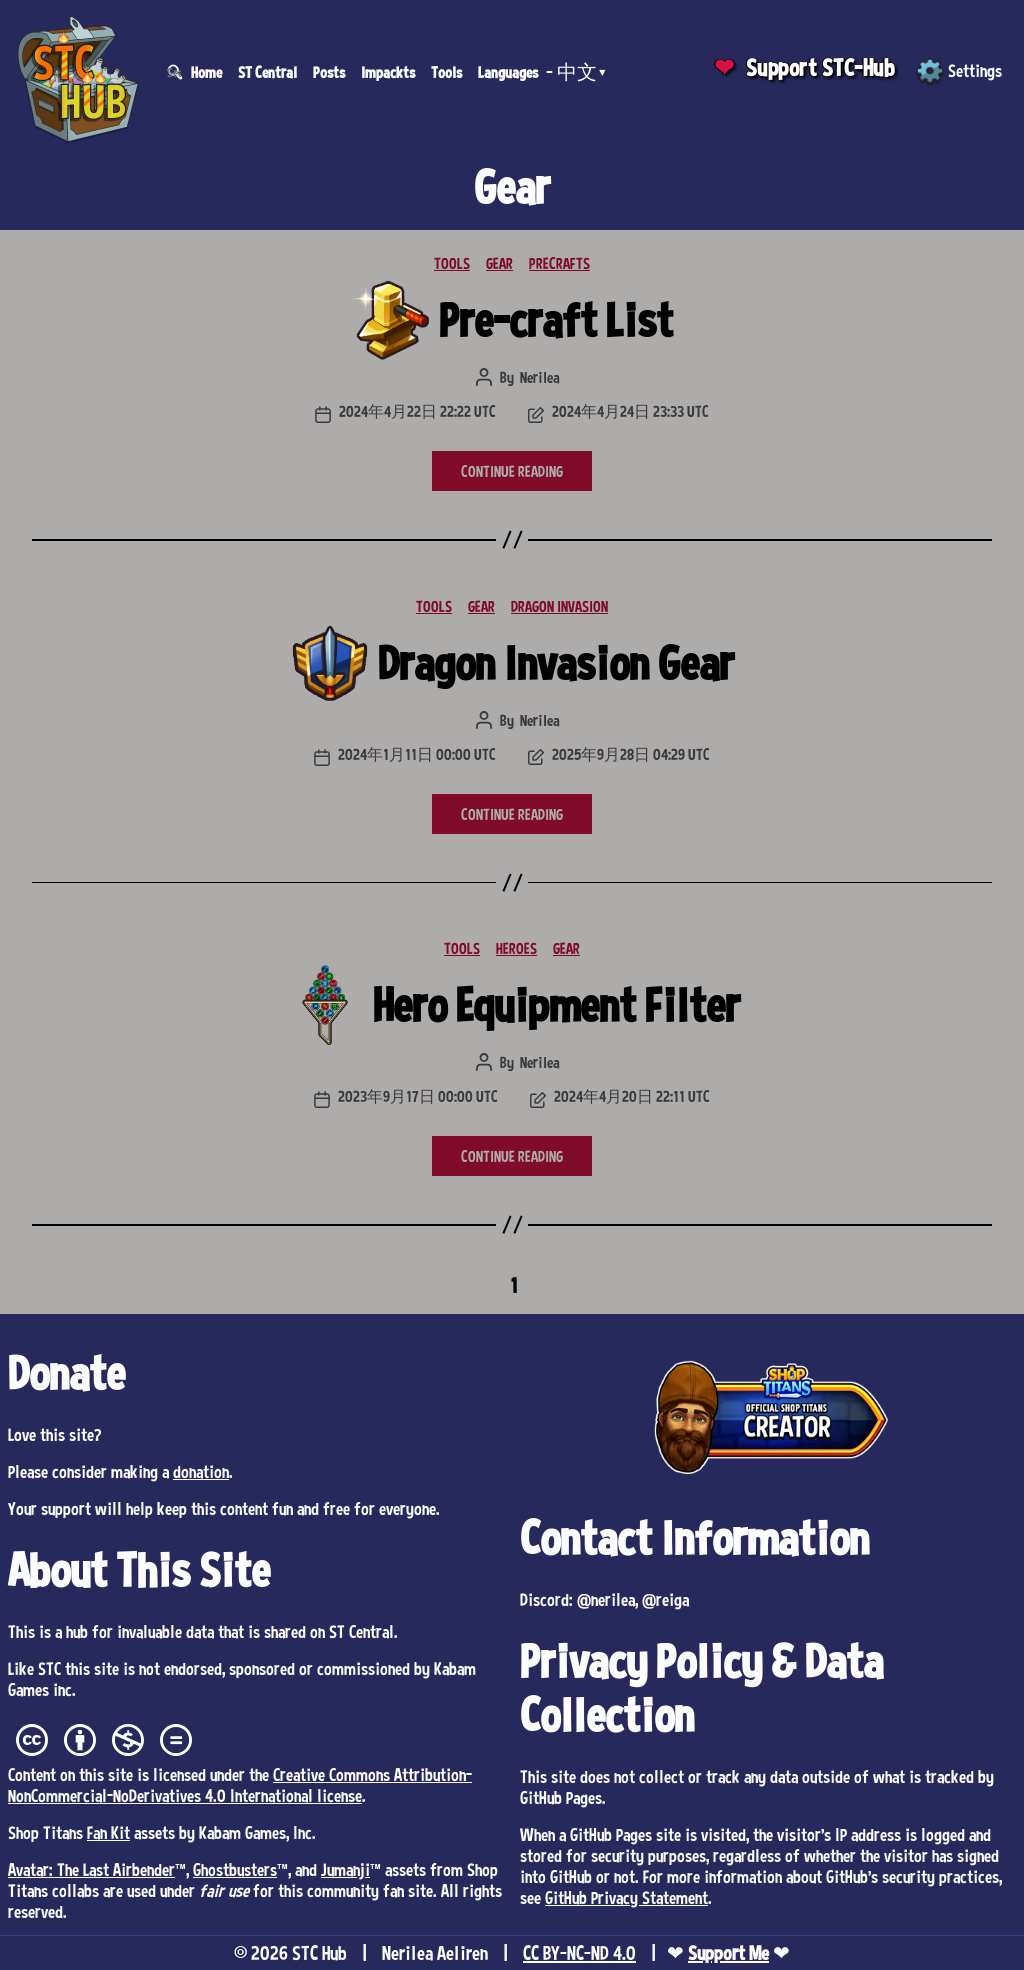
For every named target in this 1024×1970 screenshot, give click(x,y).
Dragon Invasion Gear (556, 662)
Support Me (728, 1953)
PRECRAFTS (559, 263)
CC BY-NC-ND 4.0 (579, 1953)
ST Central (267, 72)
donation (201, 1471)
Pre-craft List (556, 319)
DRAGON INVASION (559, 606)
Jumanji (345, 1869)
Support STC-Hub (820, 67)
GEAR (499, 263)
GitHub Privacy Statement (626, 1897)
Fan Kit (108, 1832)
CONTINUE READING (512, 471)
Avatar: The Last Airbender (91, 1869)
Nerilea (540, 377)
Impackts (388, 72)
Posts (329, 72)
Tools (446, 72)
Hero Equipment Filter (556, 1004)
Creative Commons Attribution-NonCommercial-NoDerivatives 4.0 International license (240, 1784)
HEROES (516, 948)
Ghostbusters (235, 1869)
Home (206, 72)
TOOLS (452, 263)
